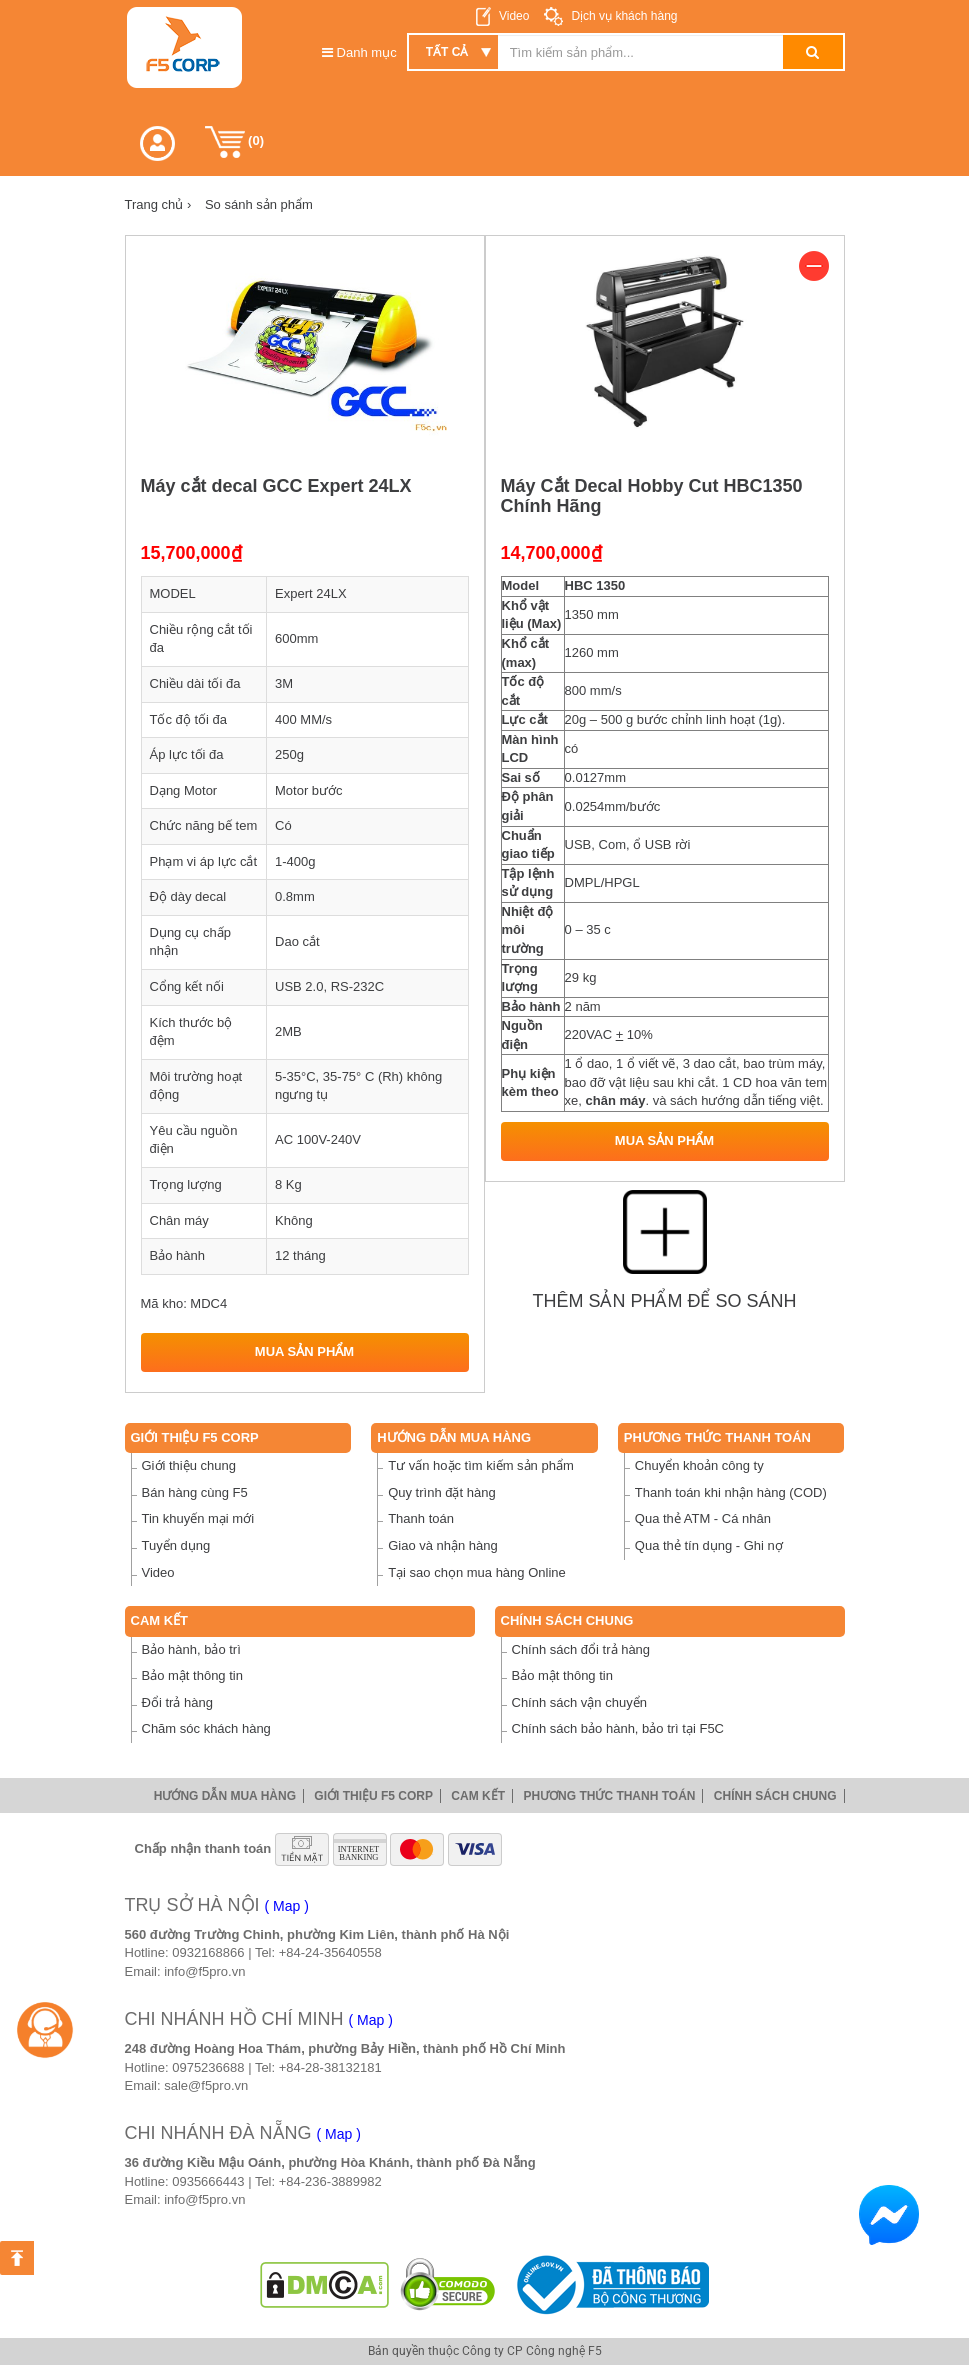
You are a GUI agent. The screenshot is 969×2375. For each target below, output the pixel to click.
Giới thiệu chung (189, 1465)
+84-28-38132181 (330, 2067)
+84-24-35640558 (330, 1952)
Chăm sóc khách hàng (206, 1728)
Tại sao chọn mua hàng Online (477, 1572)
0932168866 (208, 1952)
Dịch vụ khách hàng (622, 16)
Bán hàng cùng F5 (195, 1492)
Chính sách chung (567, 1620)
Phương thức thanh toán (717, 1437)
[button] (157, 143)
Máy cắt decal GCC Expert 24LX (276, 486)
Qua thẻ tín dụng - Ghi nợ (709, 1545)
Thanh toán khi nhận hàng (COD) (731, 1492)
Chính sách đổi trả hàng (581, 1649)
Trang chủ (158, 204)
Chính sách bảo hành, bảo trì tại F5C (618, 1728)
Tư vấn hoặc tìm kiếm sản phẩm (481, 1465)
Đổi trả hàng (177, 1702)
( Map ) (287, 1906)
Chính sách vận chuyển (579, 1702)
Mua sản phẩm (304, 1351)
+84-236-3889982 (330, 2181)
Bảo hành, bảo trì (191, 1649)
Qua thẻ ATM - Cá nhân (703, 1518)
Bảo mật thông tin (192, 1675)
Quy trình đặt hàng (441, 1492)
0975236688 (208, 2067)
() (235, 142)
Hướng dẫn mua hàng (454, 1437)
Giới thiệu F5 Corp (195, 1437)
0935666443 (208, 2181)
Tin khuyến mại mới (198, 1518)
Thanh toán (421, 1518)
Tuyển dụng (176, 1545)
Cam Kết (160, 1620)
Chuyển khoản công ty (699, 1465)
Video (514, 16)
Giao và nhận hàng (443, 1545)
